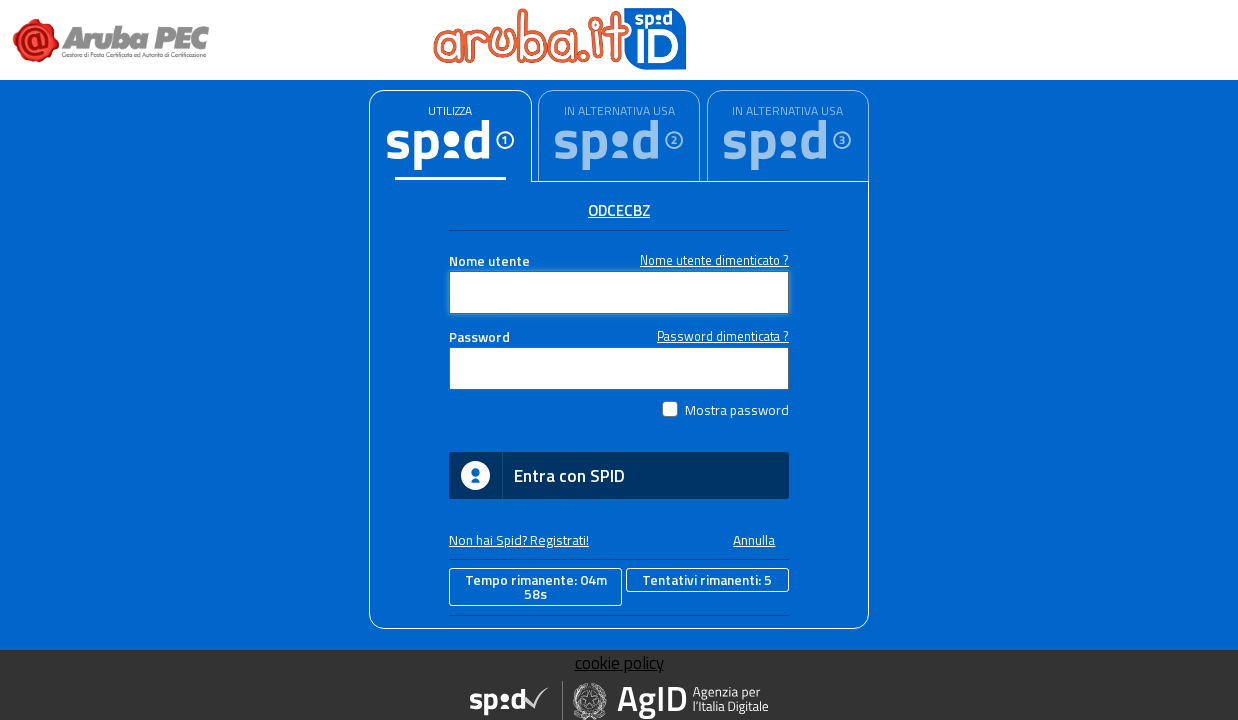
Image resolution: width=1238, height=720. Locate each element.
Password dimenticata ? (723, 336)
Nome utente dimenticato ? (714, 260)
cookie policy (619, 663)
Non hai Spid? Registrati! (519, 540)
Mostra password (737, 410)
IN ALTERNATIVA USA (619, 110)
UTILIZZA (450, 110)
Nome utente (489, 261)
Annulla (754, 540)
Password (479, 337)
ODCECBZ (619, 210)
